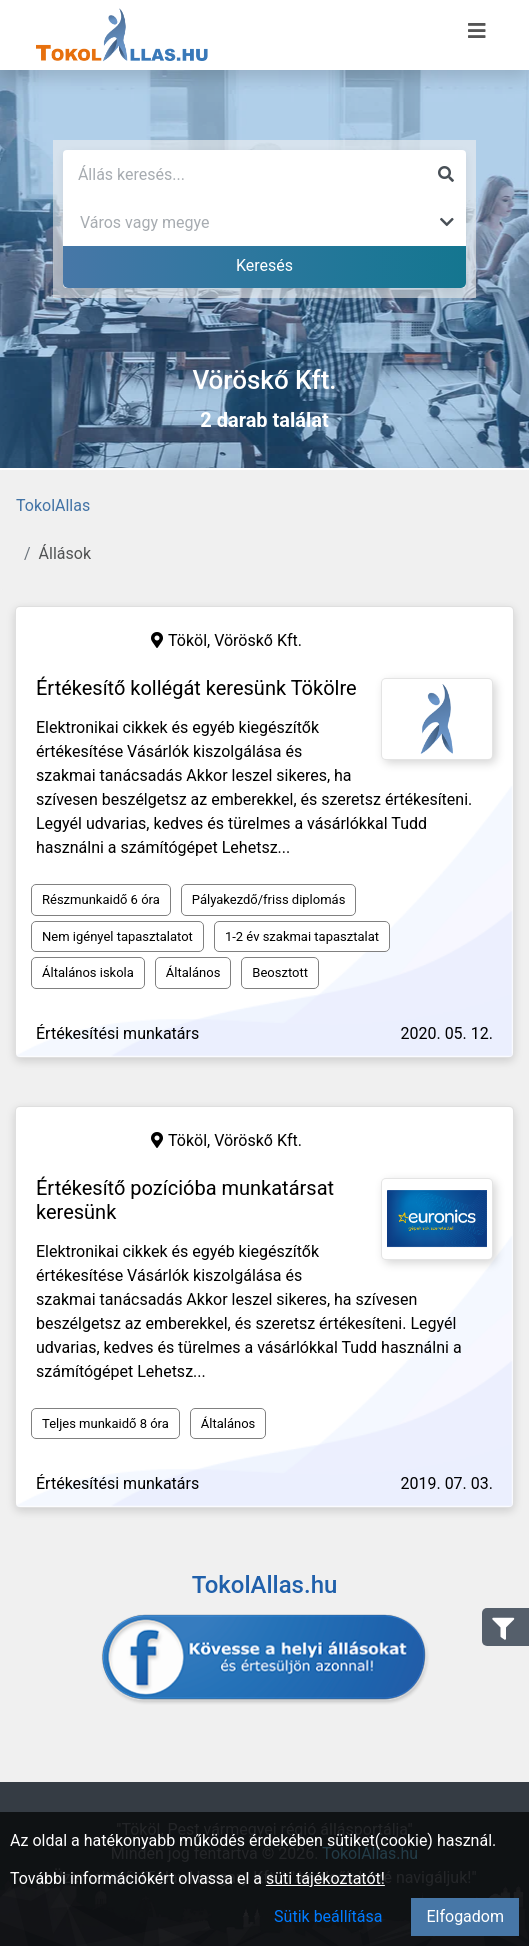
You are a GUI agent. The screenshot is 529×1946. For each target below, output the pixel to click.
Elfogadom (465, 1916)
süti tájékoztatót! (325, 1878)
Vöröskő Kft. (258, 640)
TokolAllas (53, 505)
